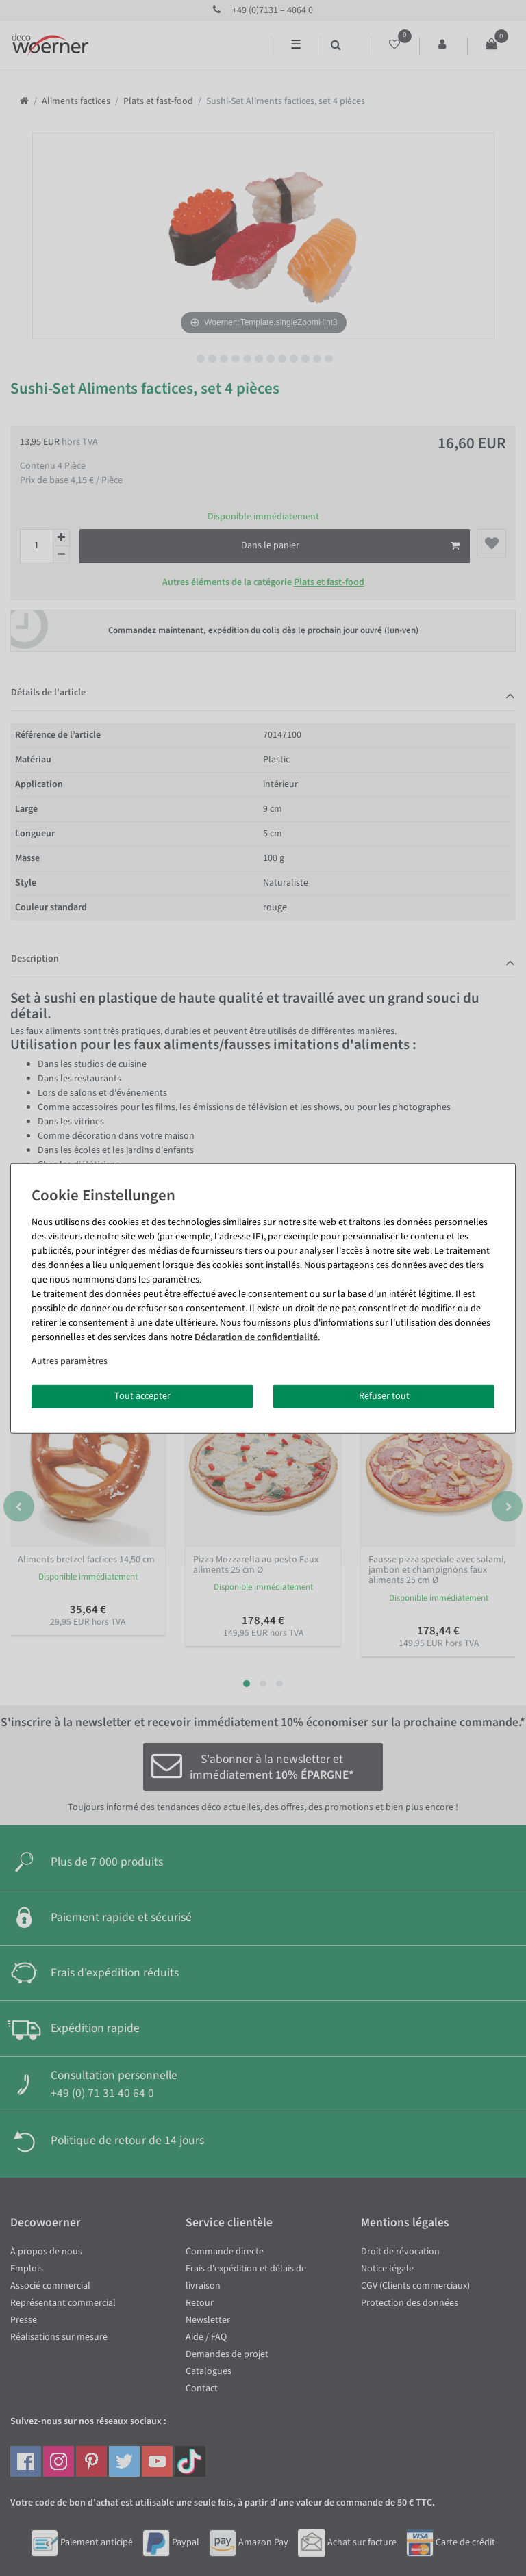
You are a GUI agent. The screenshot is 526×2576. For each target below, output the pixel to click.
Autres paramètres (70, 1361)
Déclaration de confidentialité (256, 1337)
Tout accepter (142, 1396)
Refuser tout (384, 1396)
